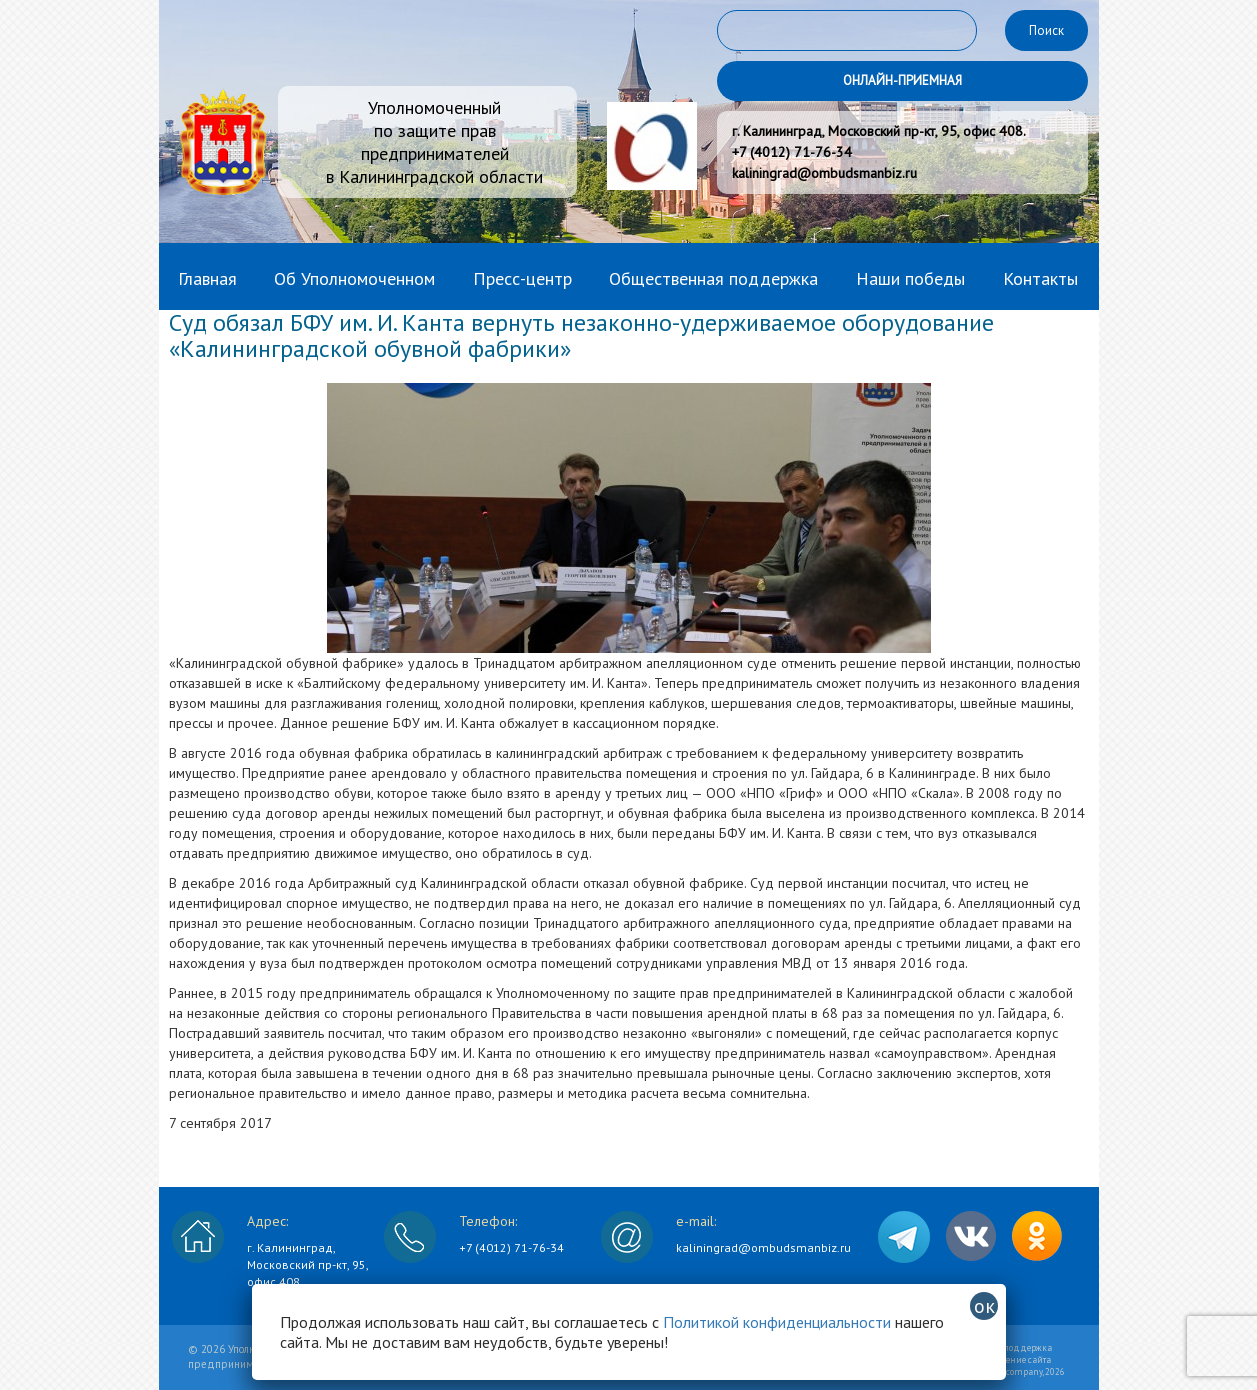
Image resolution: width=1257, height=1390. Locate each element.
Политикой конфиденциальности (777, 1322)
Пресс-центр (522, 278)
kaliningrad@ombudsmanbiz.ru (763, 1247)
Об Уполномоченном (354, 278)
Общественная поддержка (713, 278)
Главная (207, 278)
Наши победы (910, 278)
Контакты (1040, 278)
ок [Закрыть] (984, 1306)
